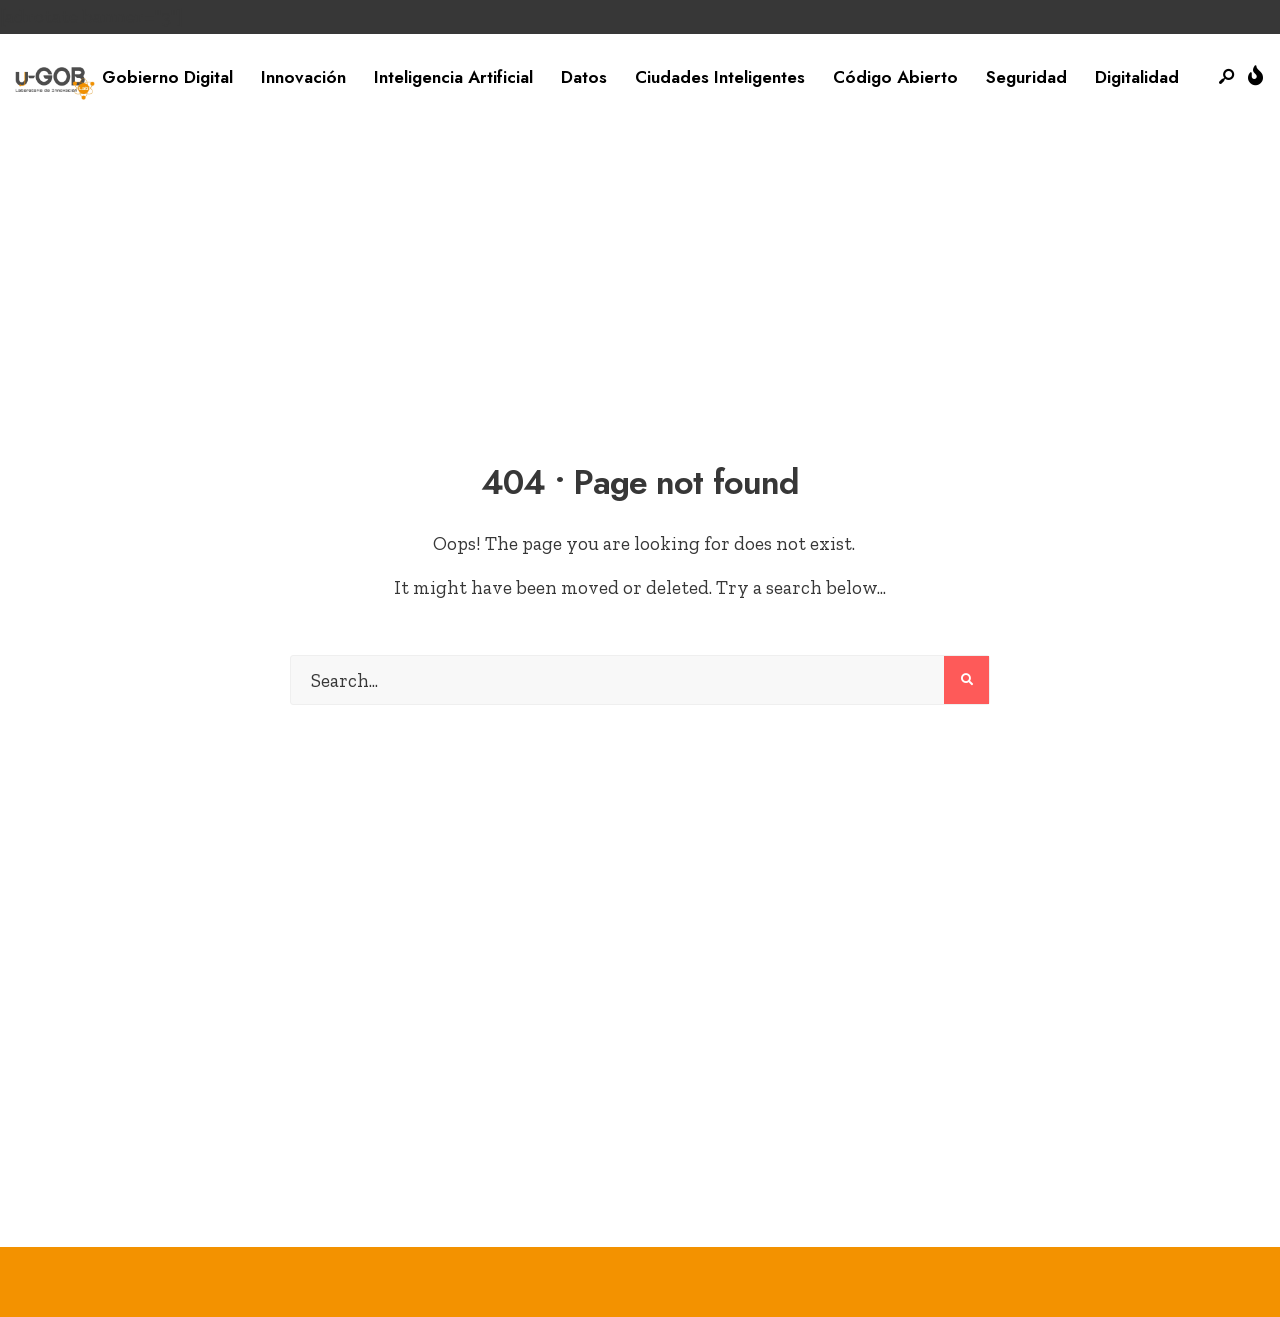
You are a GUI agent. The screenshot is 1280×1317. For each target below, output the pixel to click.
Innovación (303, 77)
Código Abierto (895, 77)
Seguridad (1026, 77)
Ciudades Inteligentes (720, 77)
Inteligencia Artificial (453, 77)
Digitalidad (1137, 77)
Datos (584, 77)
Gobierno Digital (167, 77)
